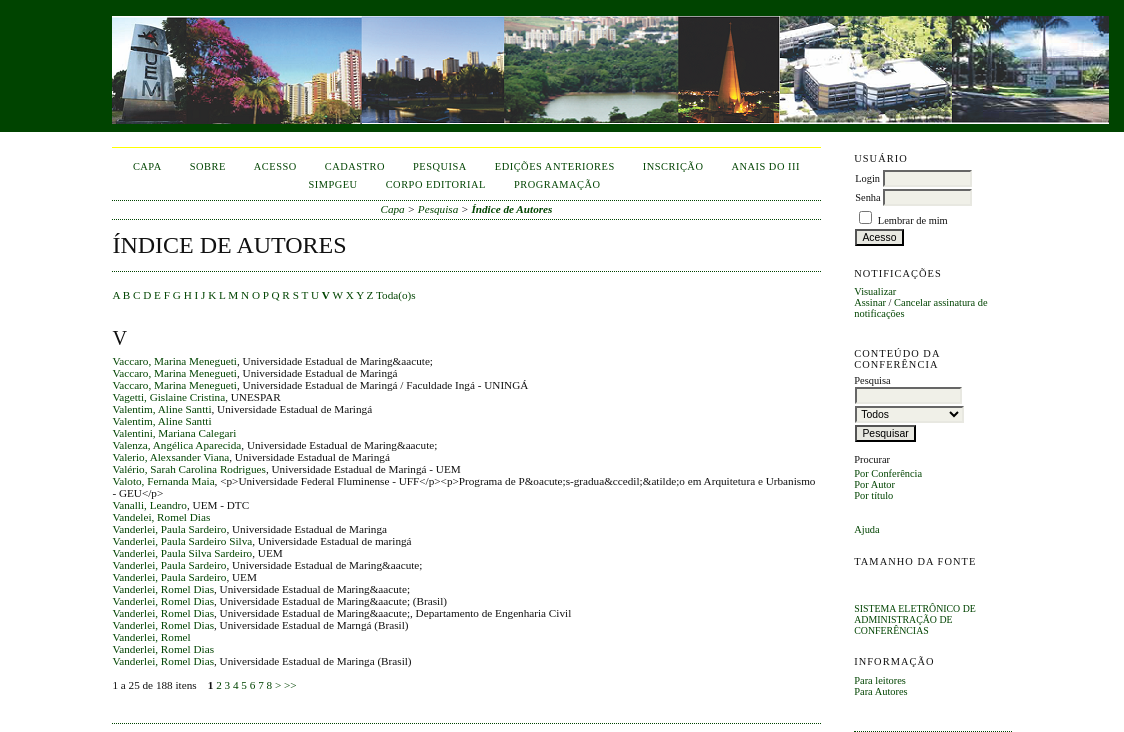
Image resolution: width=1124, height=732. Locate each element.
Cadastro (355, 166)
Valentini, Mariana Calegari (174, 433)
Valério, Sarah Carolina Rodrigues (188, 469)
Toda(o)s (396, 295)
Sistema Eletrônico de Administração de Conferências (915, 619)
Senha (867, 197)
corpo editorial (436, 184)
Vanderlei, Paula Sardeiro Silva (182, 541)
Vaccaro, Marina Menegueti (174, 361)
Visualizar (875, 291)
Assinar (870, 302)
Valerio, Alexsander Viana (170, 457)
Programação (557, 184)
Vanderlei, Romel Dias (163, 589)
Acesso (275, 166)
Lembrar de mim (913, 220)
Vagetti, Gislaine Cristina (168, 397)
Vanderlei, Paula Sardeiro (169, 529)
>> (290, 685)
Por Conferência (888, 473)
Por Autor (874, 484)
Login (867, 178)
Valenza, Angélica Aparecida (176, 445)
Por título (873, 495)
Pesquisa (440, 166)
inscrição (673, 166)
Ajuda (866, 529)
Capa (147, 166)
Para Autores (880, 691)
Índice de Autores (511, 209)
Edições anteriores (555, 166)
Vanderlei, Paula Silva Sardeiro (182, 553)
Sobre (208, 166)
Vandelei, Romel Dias (161, 517)
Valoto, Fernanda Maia (163, 481)
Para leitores (880, 680)
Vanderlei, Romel (151, 637)
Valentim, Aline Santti (161, 409)
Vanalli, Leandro (149, 505)
